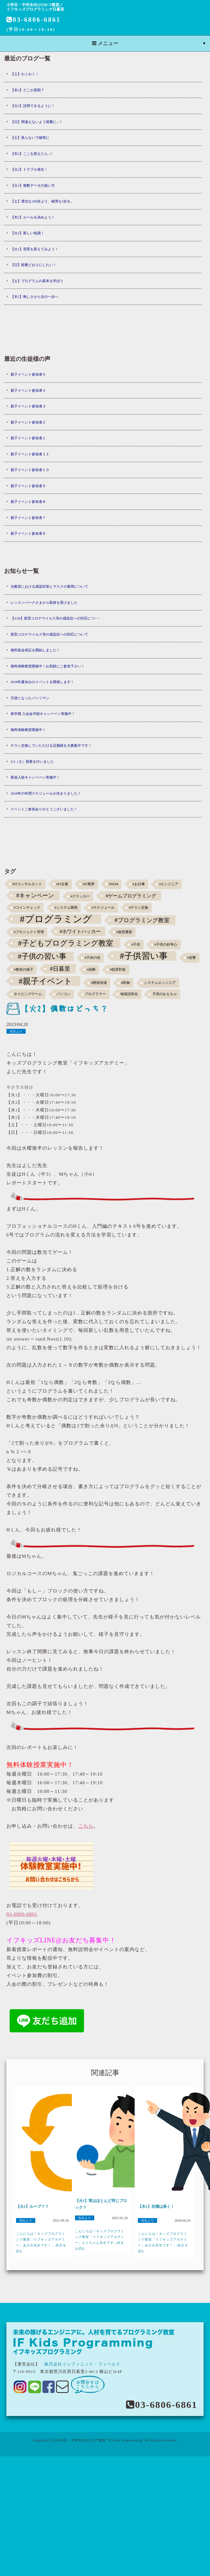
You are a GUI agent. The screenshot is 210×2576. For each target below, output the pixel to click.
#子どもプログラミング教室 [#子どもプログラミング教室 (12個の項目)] (65, 943)
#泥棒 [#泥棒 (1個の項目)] (91, 969)
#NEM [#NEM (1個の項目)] (113, 884)
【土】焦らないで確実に (30, 137)
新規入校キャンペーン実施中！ (35, 777)
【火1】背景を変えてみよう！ (34, 249)
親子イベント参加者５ (28, 374)
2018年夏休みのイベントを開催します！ (42, 682)
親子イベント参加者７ (28, 518)
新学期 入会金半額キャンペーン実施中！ (43, 714)
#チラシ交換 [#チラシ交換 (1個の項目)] (138, 907)
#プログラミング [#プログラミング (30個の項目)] (56, 919)
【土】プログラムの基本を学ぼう (37, 281)
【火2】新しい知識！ (27, 233)
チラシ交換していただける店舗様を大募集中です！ (51, 745)
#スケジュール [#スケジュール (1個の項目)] (103, 907)
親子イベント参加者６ (28, 533)
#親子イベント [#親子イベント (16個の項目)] (45, 980)
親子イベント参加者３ (28, 406)
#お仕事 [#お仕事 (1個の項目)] (138, 884)
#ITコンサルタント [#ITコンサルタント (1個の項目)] (27, 884)
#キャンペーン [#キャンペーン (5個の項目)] (35, 895)
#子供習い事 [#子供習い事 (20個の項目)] (144, 956)
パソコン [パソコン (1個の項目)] (63, 994)
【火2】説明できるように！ (33, 106)
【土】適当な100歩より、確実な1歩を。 (42, 201)
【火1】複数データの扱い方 (33, 185)
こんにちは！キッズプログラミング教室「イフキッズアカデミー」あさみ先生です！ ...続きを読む (41, 2242)
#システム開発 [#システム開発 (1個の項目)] (66, 907)
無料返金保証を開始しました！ (35, 650)
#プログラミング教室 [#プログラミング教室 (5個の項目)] (141, 920)
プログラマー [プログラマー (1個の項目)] (95, 994)
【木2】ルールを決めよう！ (33, 217)
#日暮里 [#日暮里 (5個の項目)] (60, 969)
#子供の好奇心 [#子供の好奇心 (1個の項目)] (166, 944)
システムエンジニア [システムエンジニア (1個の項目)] (160, 983)
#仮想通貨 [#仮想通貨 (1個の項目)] (124, 932)
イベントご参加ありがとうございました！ (44, 809)
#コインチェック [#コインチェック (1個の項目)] (27, 907)
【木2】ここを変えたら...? (31, 154)
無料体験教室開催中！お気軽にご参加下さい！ (48, 666)
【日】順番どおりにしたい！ (33, 265)
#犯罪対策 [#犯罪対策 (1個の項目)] (118, 969)
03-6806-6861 (33, 19)
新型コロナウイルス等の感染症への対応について (49, 634)
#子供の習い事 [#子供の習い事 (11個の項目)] (42, 956)
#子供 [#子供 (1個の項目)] (135, 944)
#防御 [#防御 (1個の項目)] (125, 983)
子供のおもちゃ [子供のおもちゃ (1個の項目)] (164, 994)
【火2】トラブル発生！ (29, 169)
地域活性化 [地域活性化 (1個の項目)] (129, 994)
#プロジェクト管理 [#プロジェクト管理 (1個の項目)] (29, 932)
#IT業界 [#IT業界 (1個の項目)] (89, 884)
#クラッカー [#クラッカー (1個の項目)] (80, 896)
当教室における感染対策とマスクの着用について (49, 586)
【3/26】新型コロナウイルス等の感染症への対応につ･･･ (55, 618)
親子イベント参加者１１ (30, 454)
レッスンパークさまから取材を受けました (44, 602)
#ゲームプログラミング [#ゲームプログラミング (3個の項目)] (131, 895)
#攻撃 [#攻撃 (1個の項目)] (191, 957)
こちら (86, 1826)
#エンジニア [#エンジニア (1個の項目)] (168, 884)
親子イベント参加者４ (28, 390)
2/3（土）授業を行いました (32, 761)
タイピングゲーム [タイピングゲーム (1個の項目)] (28, 994)
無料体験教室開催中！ (28, 730)
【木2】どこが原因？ (27, 90)
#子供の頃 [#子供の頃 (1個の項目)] (92, 957)
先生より (16, 1031)
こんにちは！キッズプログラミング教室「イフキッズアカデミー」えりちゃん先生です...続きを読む (99, 2239)
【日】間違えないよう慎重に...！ (37, 122)
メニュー (105, 43)
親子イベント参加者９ (28, 486)
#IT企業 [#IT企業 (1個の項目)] (62, 884)
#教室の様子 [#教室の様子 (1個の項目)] (23, 969)
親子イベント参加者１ (28, 438)
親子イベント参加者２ (28, 422)
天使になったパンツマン (30, 698)
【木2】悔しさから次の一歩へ (34, 297)
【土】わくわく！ (25, 74)
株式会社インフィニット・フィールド (82, 2364)
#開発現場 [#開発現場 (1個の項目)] (99, 983)
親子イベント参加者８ (28, 502)
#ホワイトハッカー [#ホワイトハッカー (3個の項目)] (80, 931)
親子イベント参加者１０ (30, 470)
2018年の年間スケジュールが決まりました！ (46, 793)
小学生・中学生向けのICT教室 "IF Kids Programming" (100, 2440)
